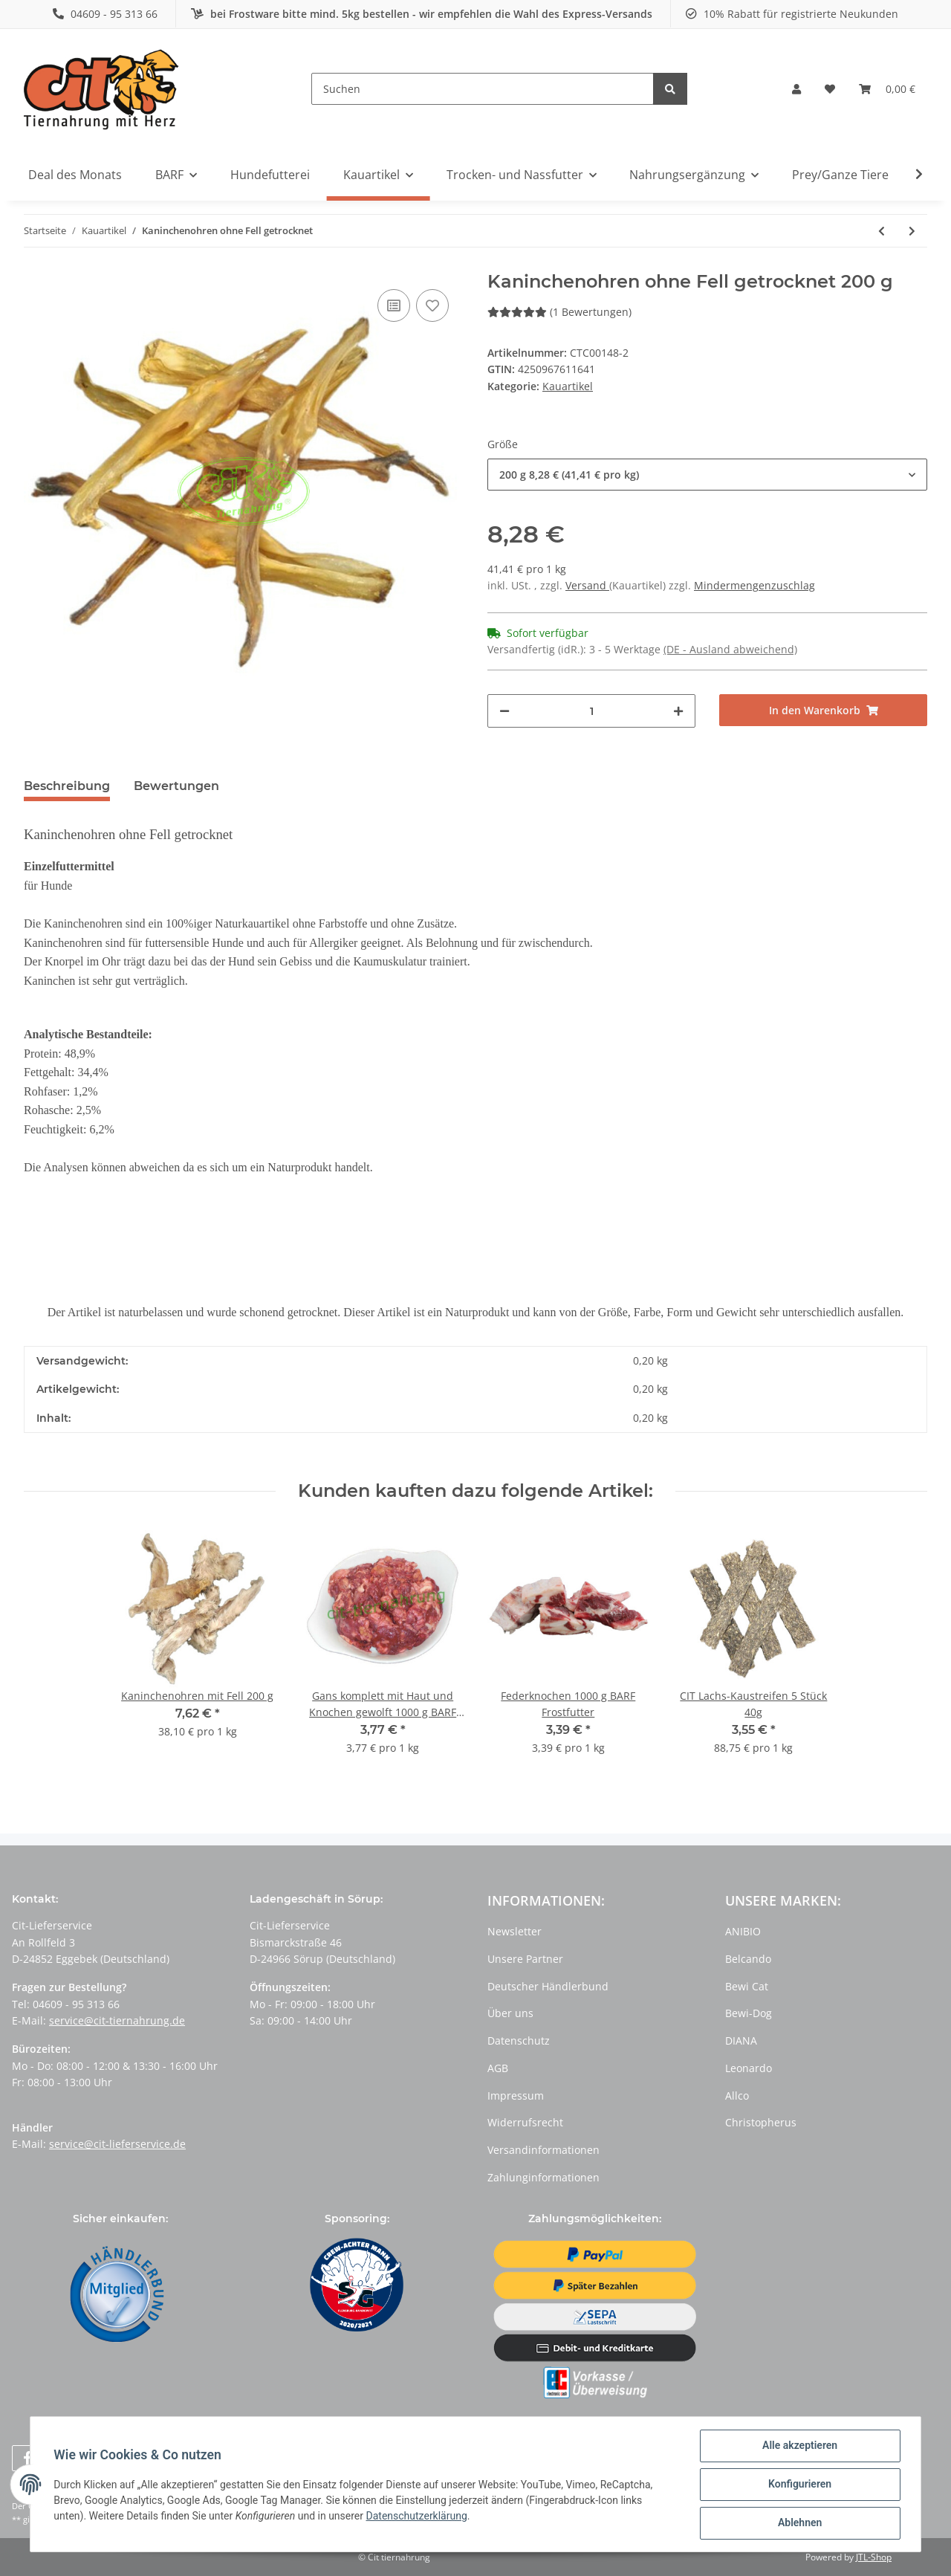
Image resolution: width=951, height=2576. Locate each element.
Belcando (748, 1959)
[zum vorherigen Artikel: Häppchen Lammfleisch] (881, 231)
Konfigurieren (799, 2485)
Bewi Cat (746, 1986)
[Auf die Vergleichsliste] (393, 305)
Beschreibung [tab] (67, 786)
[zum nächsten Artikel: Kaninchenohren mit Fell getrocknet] (912, 231)
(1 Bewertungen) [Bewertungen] (559, 312)
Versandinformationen (543, 2150)
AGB (497, 2068)
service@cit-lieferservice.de (117, 2144)
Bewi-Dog (748, 2013)
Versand (587, 585)
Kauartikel (567, 386)
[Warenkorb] (887, 89)
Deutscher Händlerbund (547, 1986)
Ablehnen (799, 2523)
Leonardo (748, 2068)
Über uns (510, 2013)
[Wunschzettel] (830, 89)
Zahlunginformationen (543, 2177)
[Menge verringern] (504, 711)
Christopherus (760, 2122)
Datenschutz (518, 2040)
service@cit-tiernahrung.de (117, 2020)
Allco (737, 2095)
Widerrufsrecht (525, 2122)
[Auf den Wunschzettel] (432, 305)
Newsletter (514, 1931)
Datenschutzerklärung (416, 2516)
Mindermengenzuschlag (754, 585)
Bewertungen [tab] (176, 786)
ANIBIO (743, 1931)
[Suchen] (482, 89)
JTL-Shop (874, 2557)
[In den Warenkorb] (823, 710)
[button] (796, 89)
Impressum (515, 2095)
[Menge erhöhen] (678, 711)
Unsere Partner (525, 1959)
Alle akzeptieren (799, 2446)
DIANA (741, 2040)
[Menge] (591, 711)
